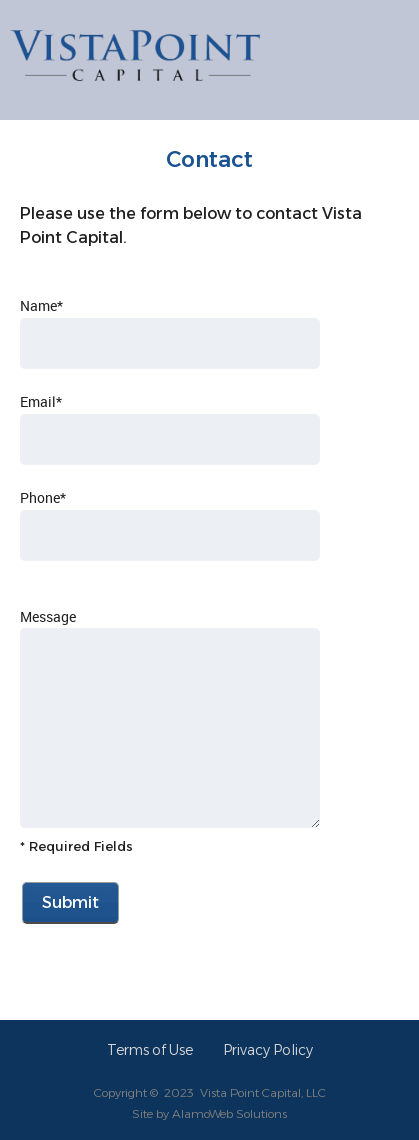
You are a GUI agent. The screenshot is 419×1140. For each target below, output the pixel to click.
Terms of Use (150, 1050)
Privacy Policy (268, 1050)
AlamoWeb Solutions (229, 1113)
